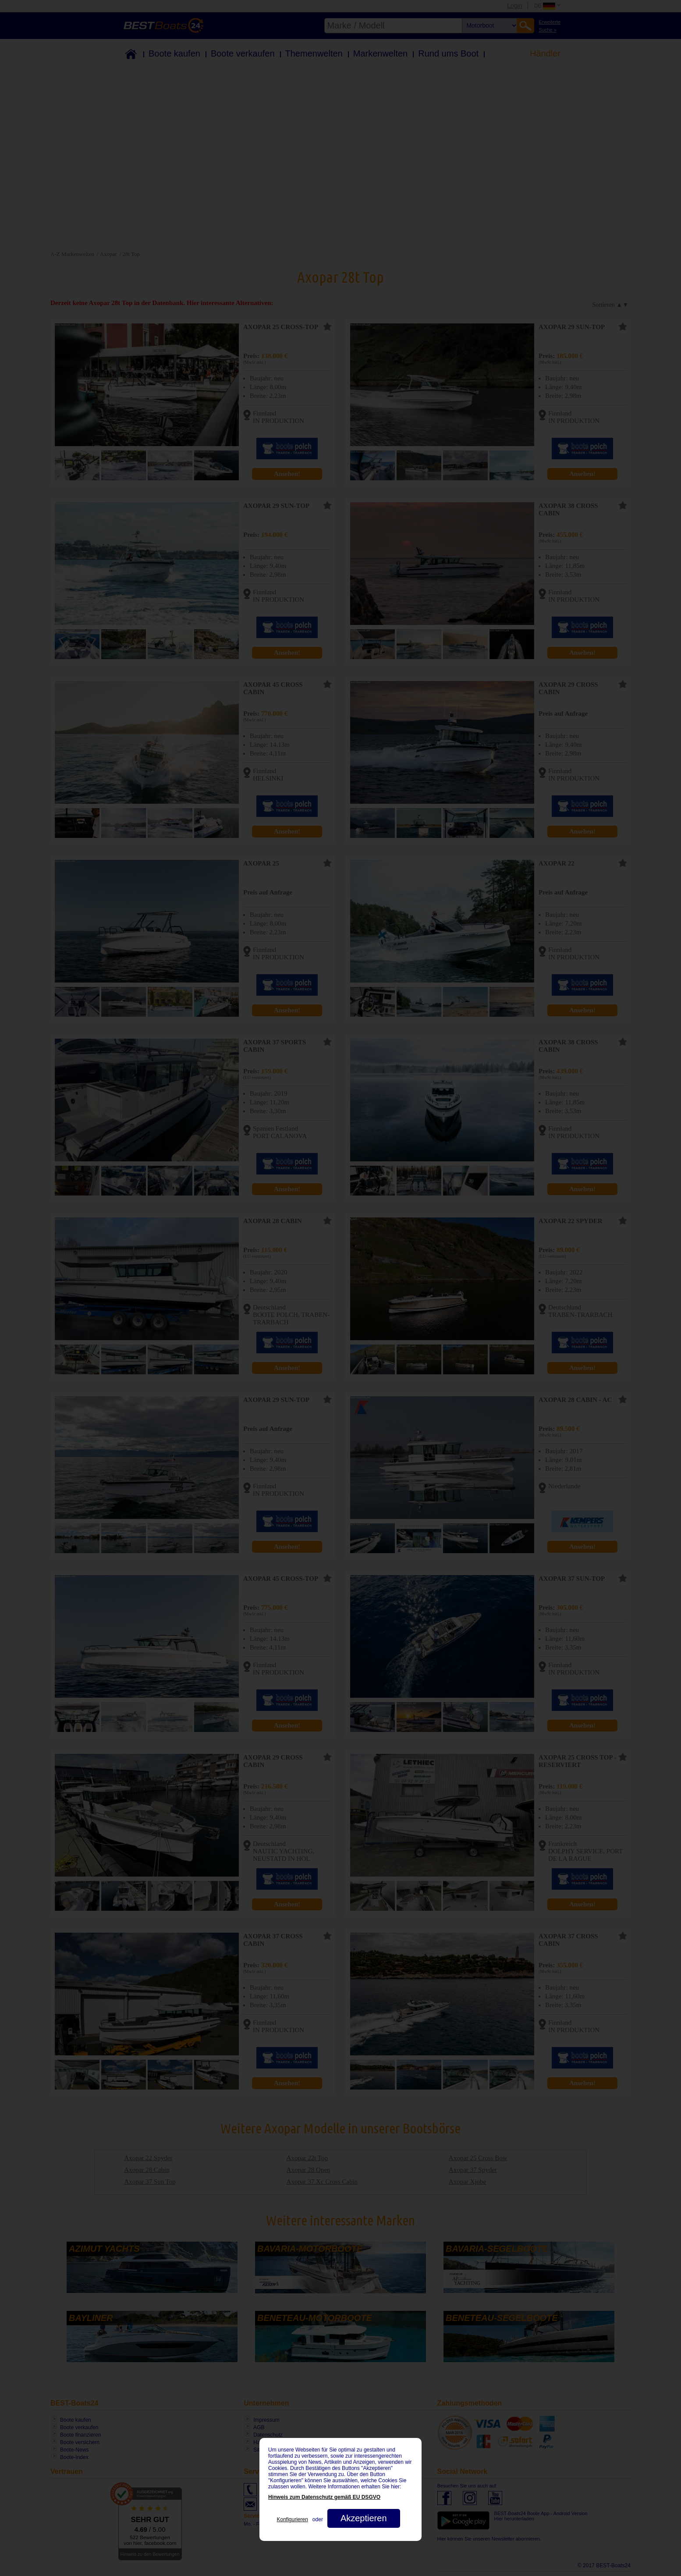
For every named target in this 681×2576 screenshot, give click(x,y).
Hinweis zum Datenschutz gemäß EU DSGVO (324, 2497)
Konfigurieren (292, 2519)
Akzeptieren (363, 2518)
